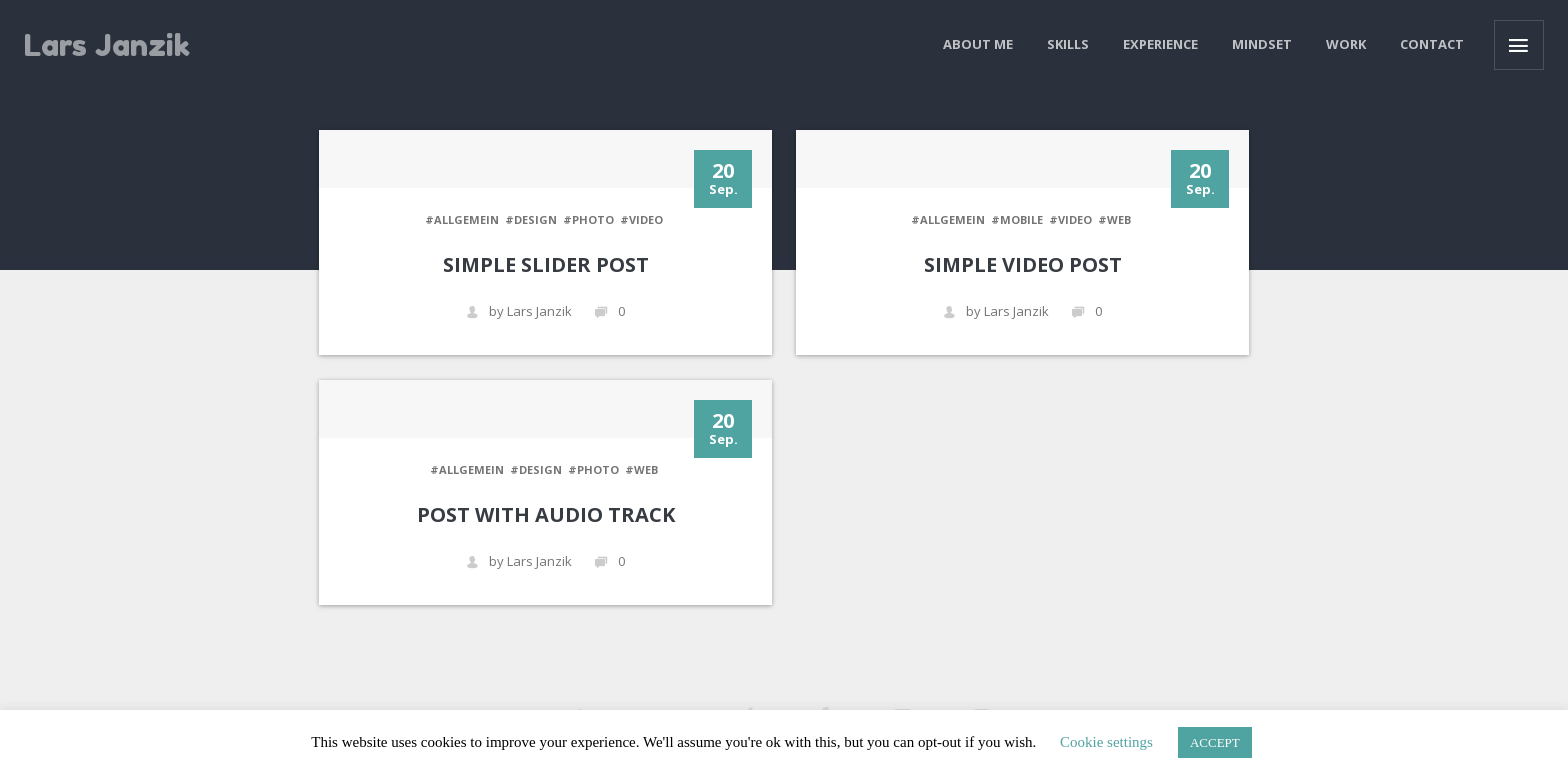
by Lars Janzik (519, 311)
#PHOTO (588, 219)
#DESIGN (531, 219)
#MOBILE (1017, 219)
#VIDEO (641, 219)
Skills (1068, 44)
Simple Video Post (1023, 264)
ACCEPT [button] (1215, 742)
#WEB (1114, 219)
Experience (1160, 44)
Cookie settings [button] (1106, 742)
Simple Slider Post (546, 264)
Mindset (1262, 44)
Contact (1432, 44)
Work (1346, 44)
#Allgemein (462, 219)
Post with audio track (546, 514)
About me (978, 44)
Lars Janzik (107, 45)
